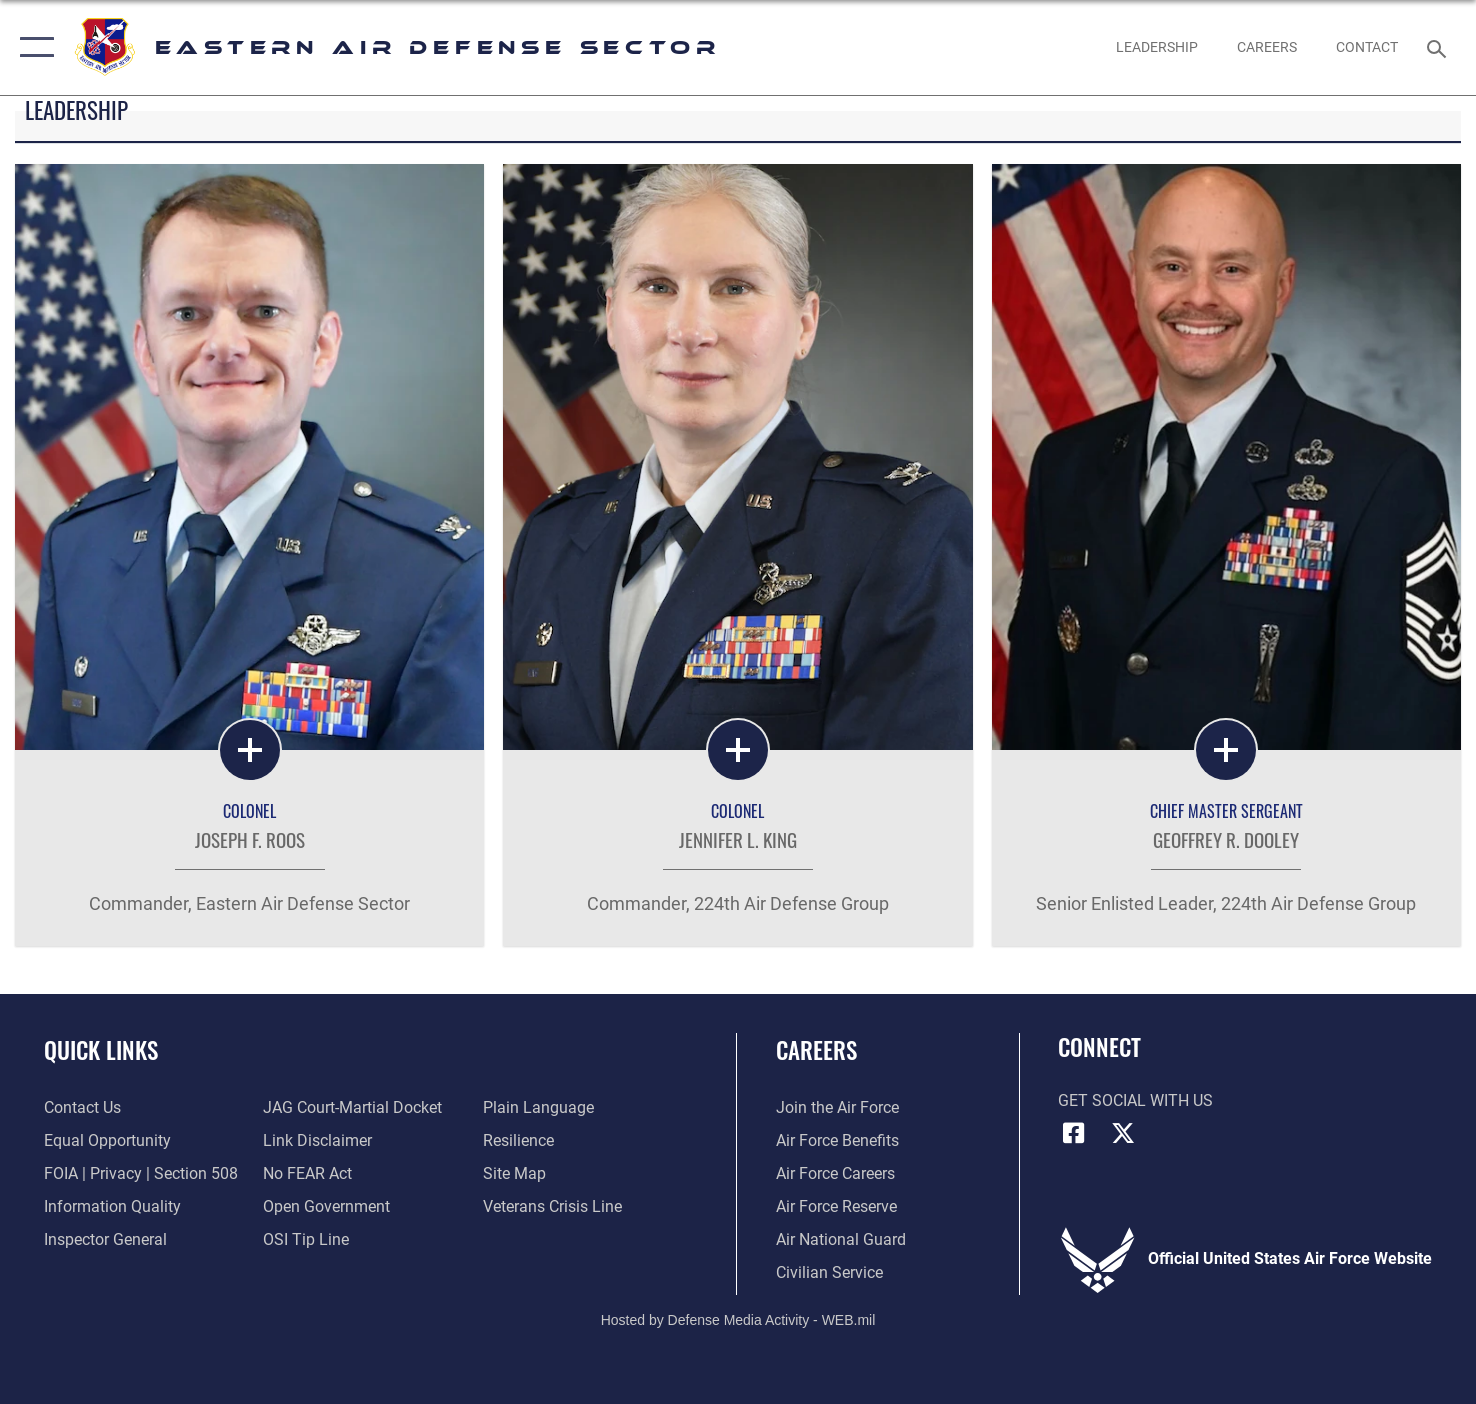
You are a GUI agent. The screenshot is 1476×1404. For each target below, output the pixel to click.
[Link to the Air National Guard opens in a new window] (841, 1240)
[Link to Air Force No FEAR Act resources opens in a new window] (307, 1174)
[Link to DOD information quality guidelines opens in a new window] (112, 1207)
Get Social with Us (1135, 1101)
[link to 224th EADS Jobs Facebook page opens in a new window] (1266, 47)
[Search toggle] (1439, 47)
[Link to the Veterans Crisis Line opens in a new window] (552, 1207)
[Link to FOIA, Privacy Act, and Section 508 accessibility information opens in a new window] (141, 1174)
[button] (32, 47)
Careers (816, 1050)
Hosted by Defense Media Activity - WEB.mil (738, 1320)
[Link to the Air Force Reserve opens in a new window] (836, 1207)
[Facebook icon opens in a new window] (1073, 1133)
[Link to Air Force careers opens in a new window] (835, 1174)
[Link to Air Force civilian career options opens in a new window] (829, 1273)
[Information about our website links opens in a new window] (317, 1141)
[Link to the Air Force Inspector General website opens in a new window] (105, 1240)
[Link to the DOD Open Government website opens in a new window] (326, 1207)
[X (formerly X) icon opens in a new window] (1123, 1133)
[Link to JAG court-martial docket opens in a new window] (352, 1108)
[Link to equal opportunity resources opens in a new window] (107, 1141)
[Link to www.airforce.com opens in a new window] (837, 1108)
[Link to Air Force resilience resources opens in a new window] (518, 1141)
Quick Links (101, 1050)
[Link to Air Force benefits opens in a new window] (837, 1141)
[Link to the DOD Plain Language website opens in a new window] (538, 1108)
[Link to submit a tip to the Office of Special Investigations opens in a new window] (306, 1240)
